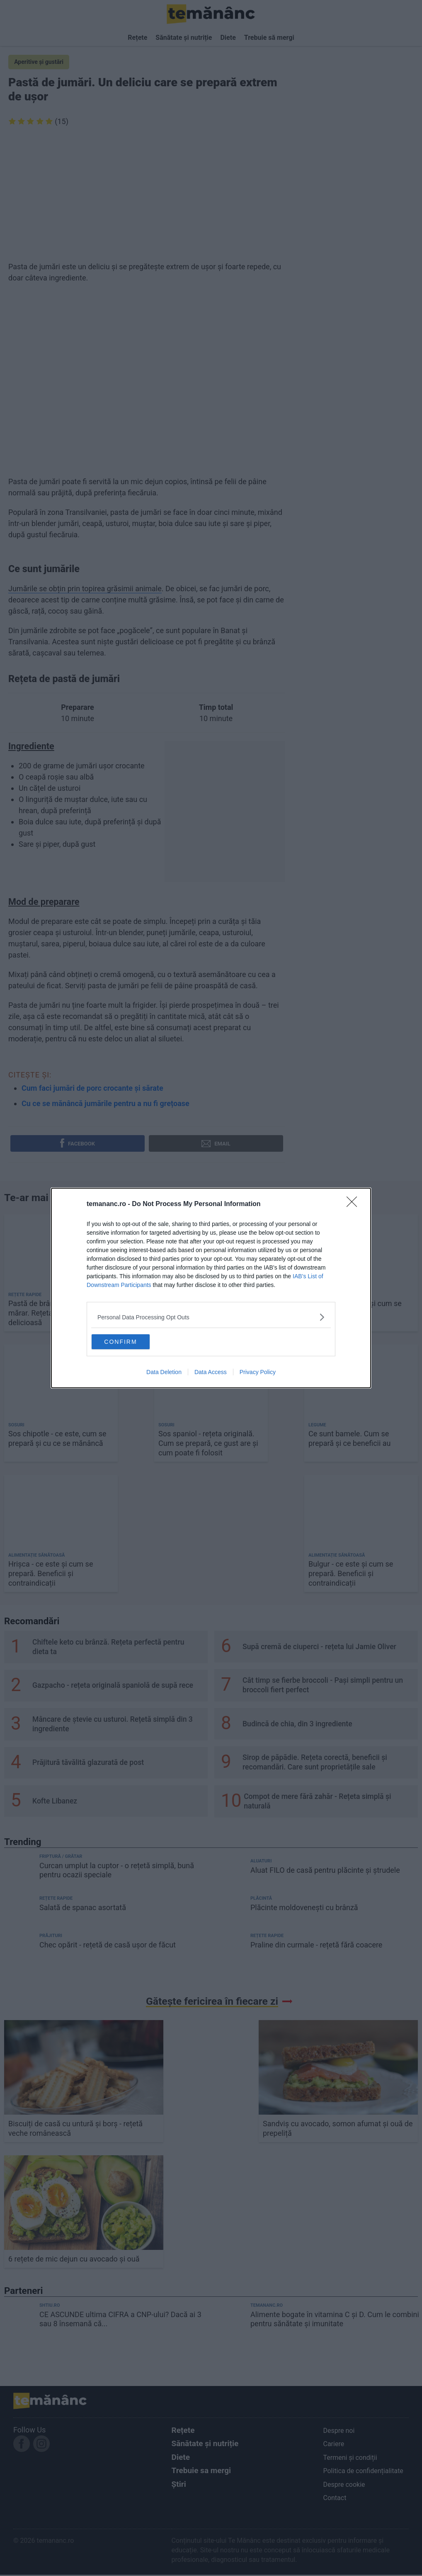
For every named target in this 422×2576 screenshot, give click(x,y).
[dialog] (211, 1288)
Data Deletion (164, 1374)
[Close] (354, 1202)
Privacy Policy (258, 1374)
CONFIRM (133, 1340)
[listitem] (211, 1315)
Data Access (210, 1374)
